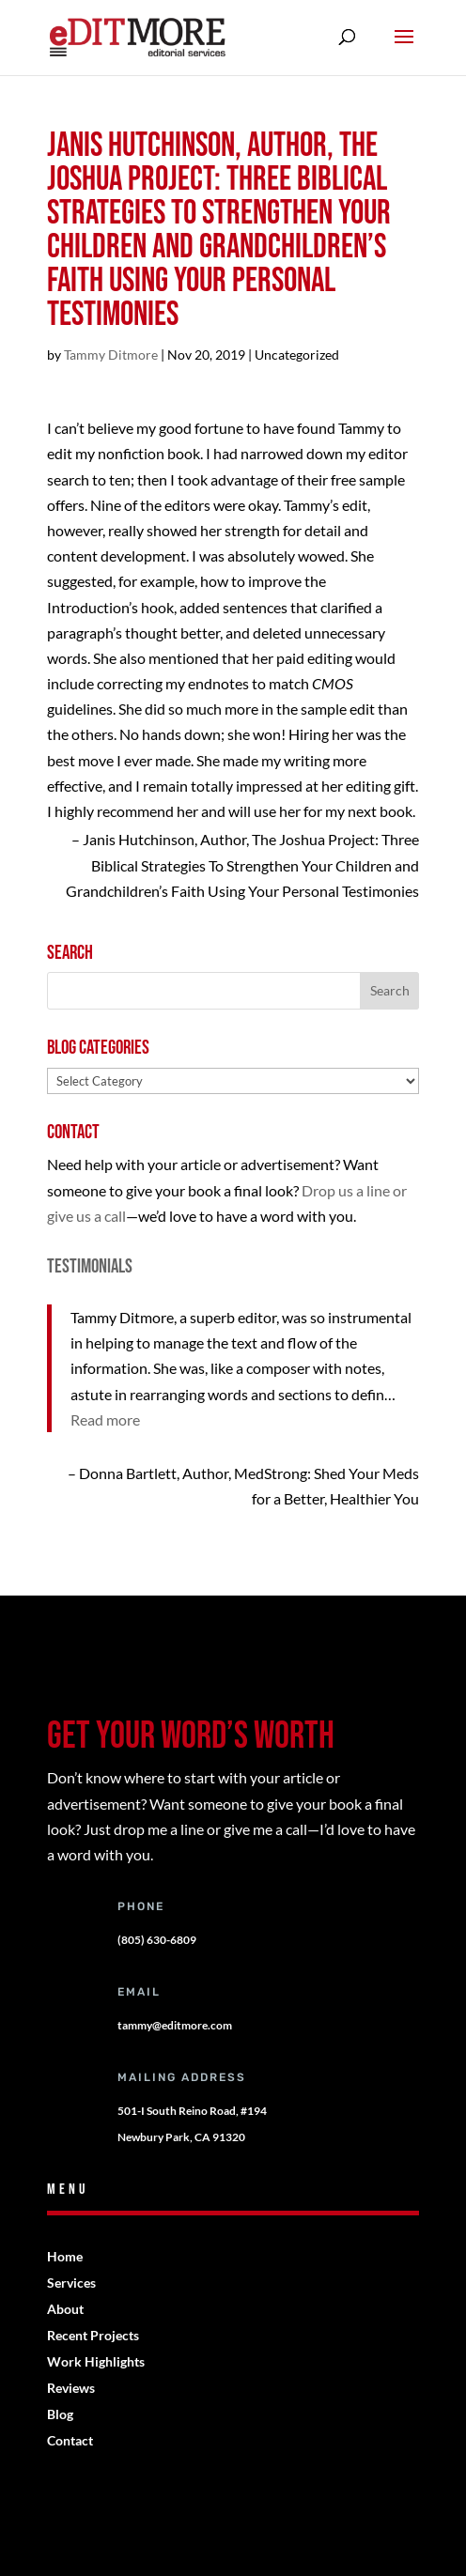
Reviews (71, 2388)
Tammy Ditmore (111, 354)
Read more (105, 1419)
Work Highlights (96, 2361)
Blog (60, 2414)
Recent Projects (93, 2335)
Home (65, 2256)
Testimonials (89, 1266)
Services (71, 2283)
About (65, 2309)
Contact (70, 2440)
